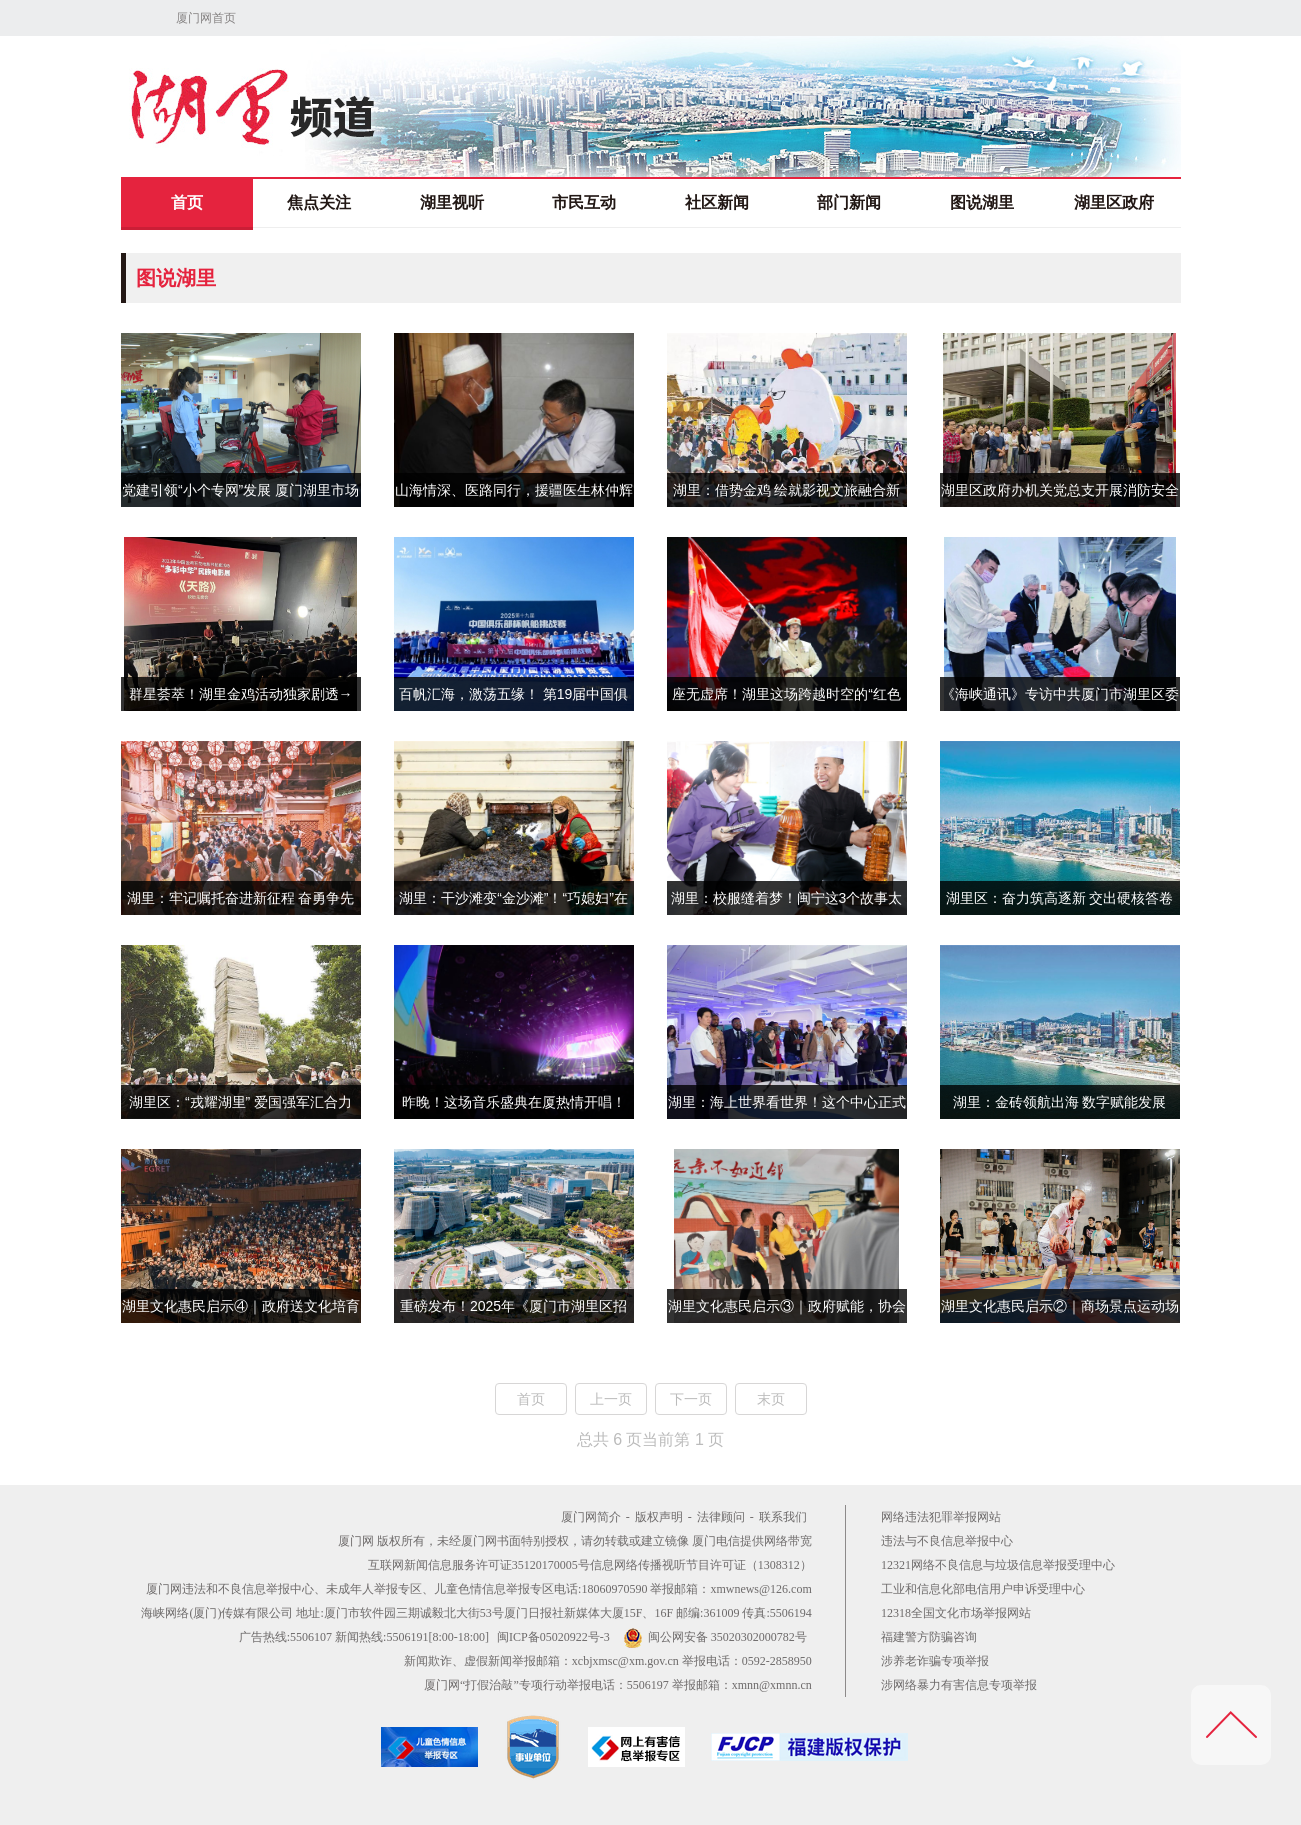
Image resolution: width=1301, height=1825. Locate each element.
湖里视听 (452, 202)
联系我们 (783, 1517)
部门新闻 (849, 202)
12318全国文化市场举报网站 (956, 1613)
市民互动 (584, 202)
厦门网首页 (206, 18)
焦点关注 (319, 202)
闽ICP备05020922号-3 (553, 1637)
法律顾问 (721, 1517)
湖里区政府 (1114, 202)
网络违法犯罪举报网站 (941, 1517)
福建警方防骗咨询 (929, 1637)
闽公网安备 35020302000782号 (715, 1637)
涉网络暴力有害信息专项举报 (959, 1685)
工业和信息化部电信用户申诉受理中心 (983, 1589)
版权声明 (659, 1517)
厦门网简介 (591, 1517)
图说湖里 (982, 202)
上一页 (611, 1399)
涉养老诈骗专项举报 (935, 1661)
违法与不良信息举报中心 (947, 1541)
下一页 (691, 1399)
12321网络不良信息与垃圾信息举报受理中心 (998, 1565)
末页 (771, 1399)
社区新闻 (717, 202)
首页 (187, 202)
